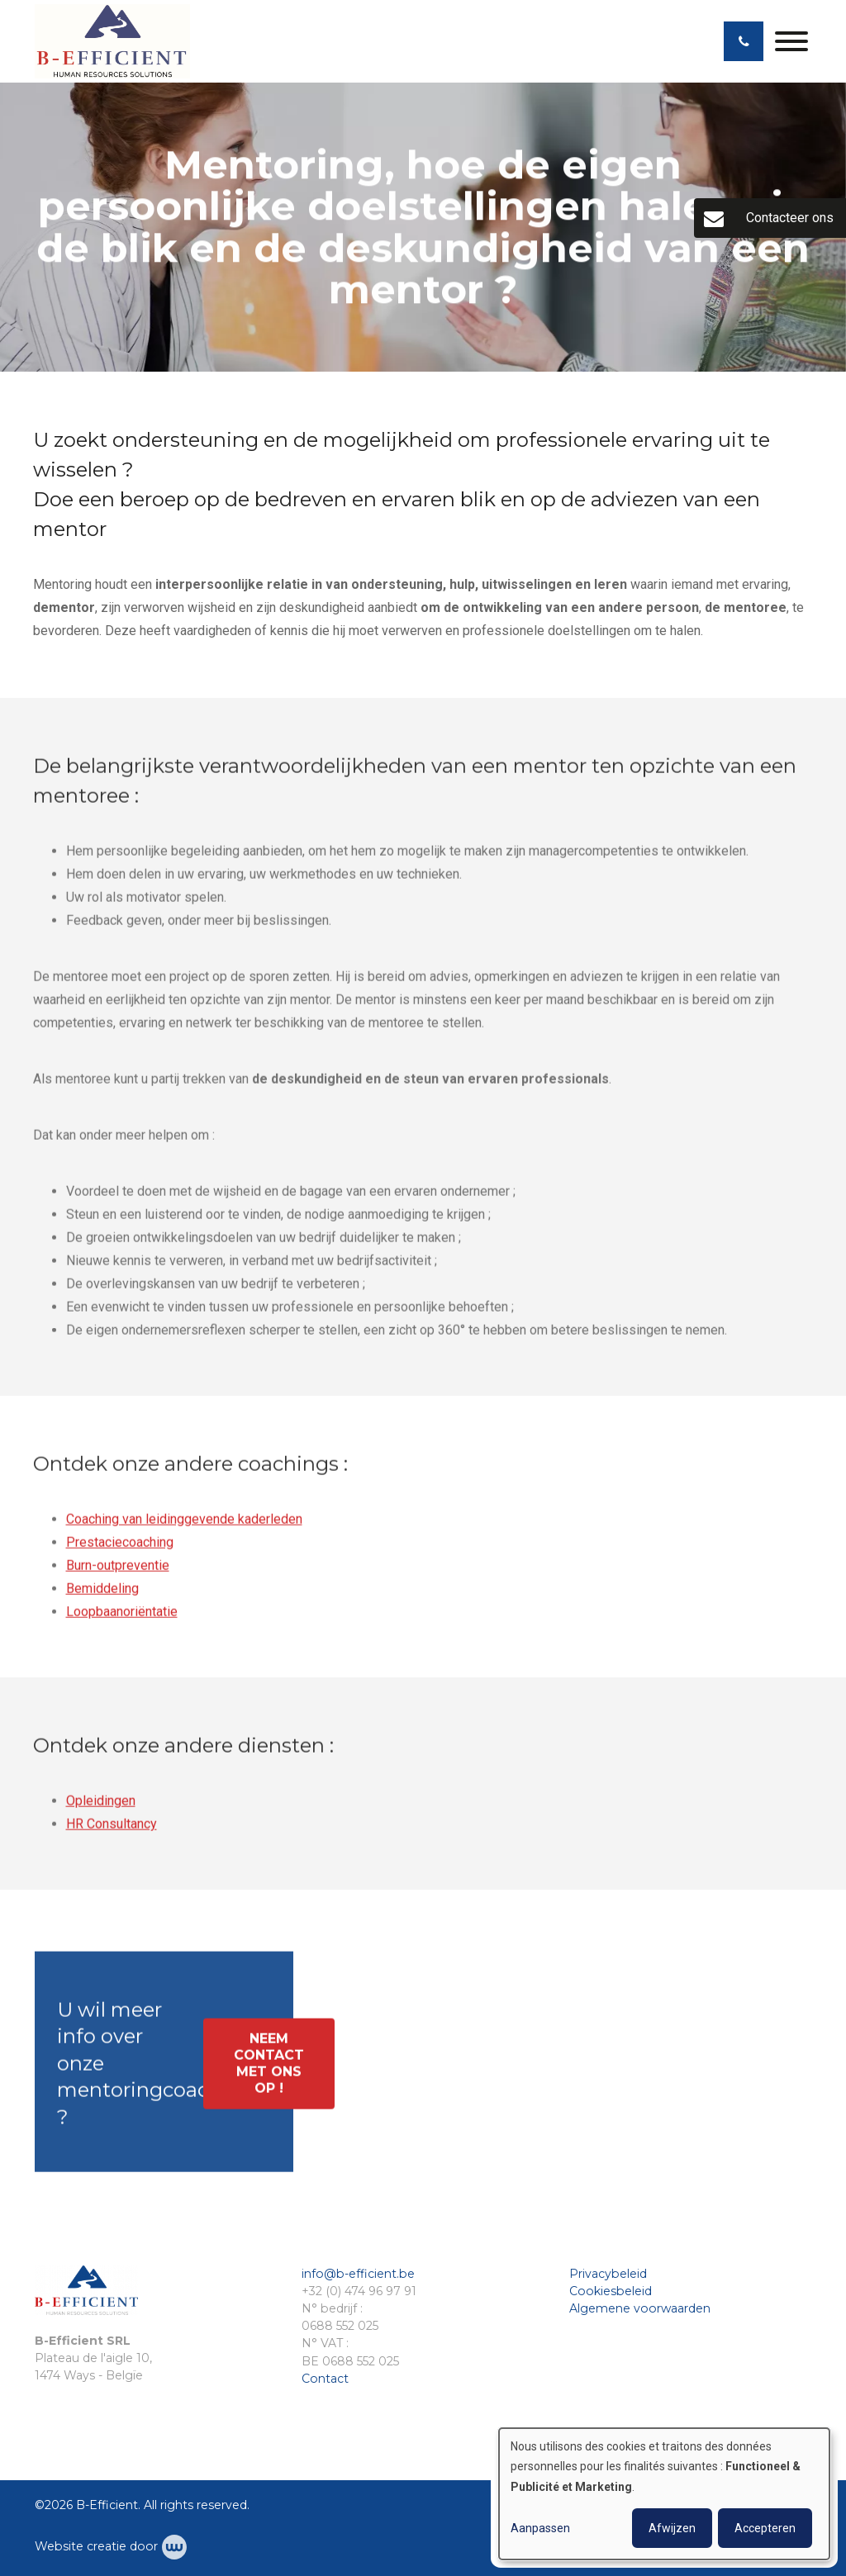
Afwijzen (672, 2528)
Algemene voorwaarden (640, 2308)
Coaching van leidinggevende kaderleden (184, 1526)
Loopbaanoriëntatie (122, 1618)
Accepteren (765, 2528)
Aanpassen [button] (540, 2528)
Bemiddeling (102, 1595)
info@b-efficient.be (358, 2273)
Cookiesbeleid (610, 2291)
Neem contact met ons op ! (269, 2070)
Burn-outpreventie (117, 1572)
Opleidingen (100, 1807)
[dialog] (664, 2493)
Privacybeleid (608, 2273)
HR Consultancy (111, 1830)
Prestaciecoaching (119, 1549)
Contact (325, 2378)
